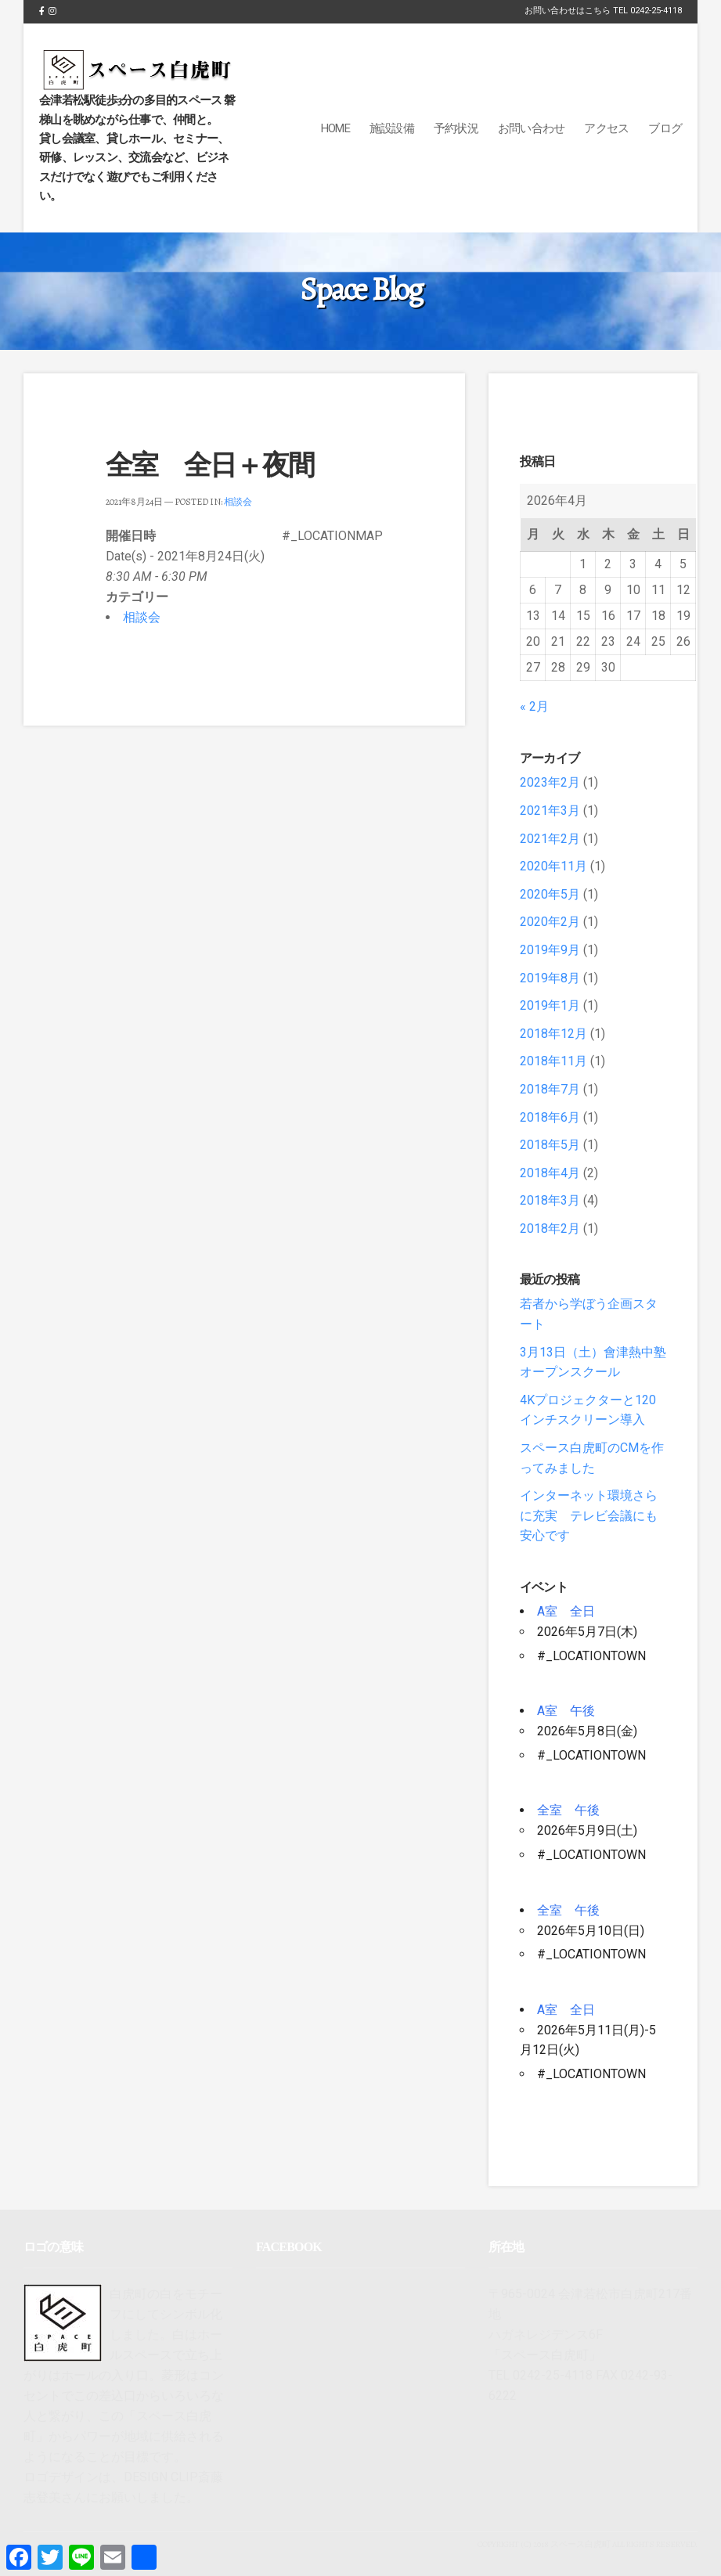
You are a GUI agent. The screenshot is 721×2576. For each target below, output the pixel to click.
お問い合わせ (531, 128)
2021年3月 (550, 810)
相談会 (238, 501)
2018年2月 (550, 1228)
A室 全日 (566, 1611)
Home (335, 128)
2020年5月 (550, 894)
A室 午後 (566, 1710)
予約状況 (456, 128)
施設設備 (392, 128)
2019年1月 (550, 1005)
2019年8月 (550, 978)
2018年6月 (550, 1117)
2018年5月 (550, 1144)
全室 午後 (568, 1810)
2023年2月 (550, 782)
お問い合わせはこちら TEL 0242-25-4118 (603, 10)
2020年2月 (550, 921)
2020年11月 (553, 866)
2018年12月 (553, 1033)
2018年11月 (553, 1061)
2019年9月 (550, 949)
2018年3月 (550, 1200)
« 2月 (534, 706)
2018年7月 (550, 1089)
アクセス (606, 128)
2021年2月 (550, 838)
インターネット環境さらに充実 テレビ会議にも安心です (589, 1515)
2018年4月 (550, 1173)
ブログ (665, 128)
